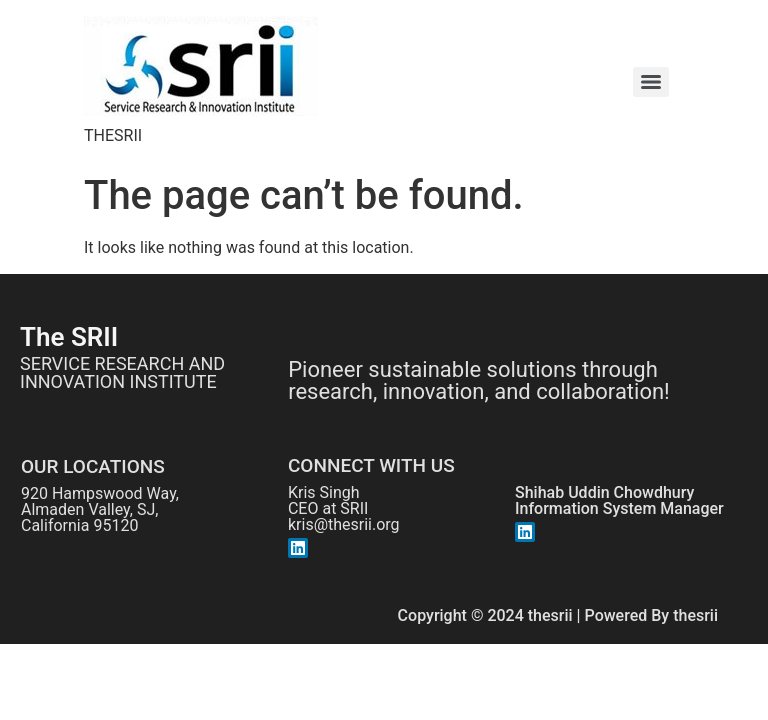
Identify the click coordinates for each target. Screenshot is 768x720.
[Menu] (651, 82)
